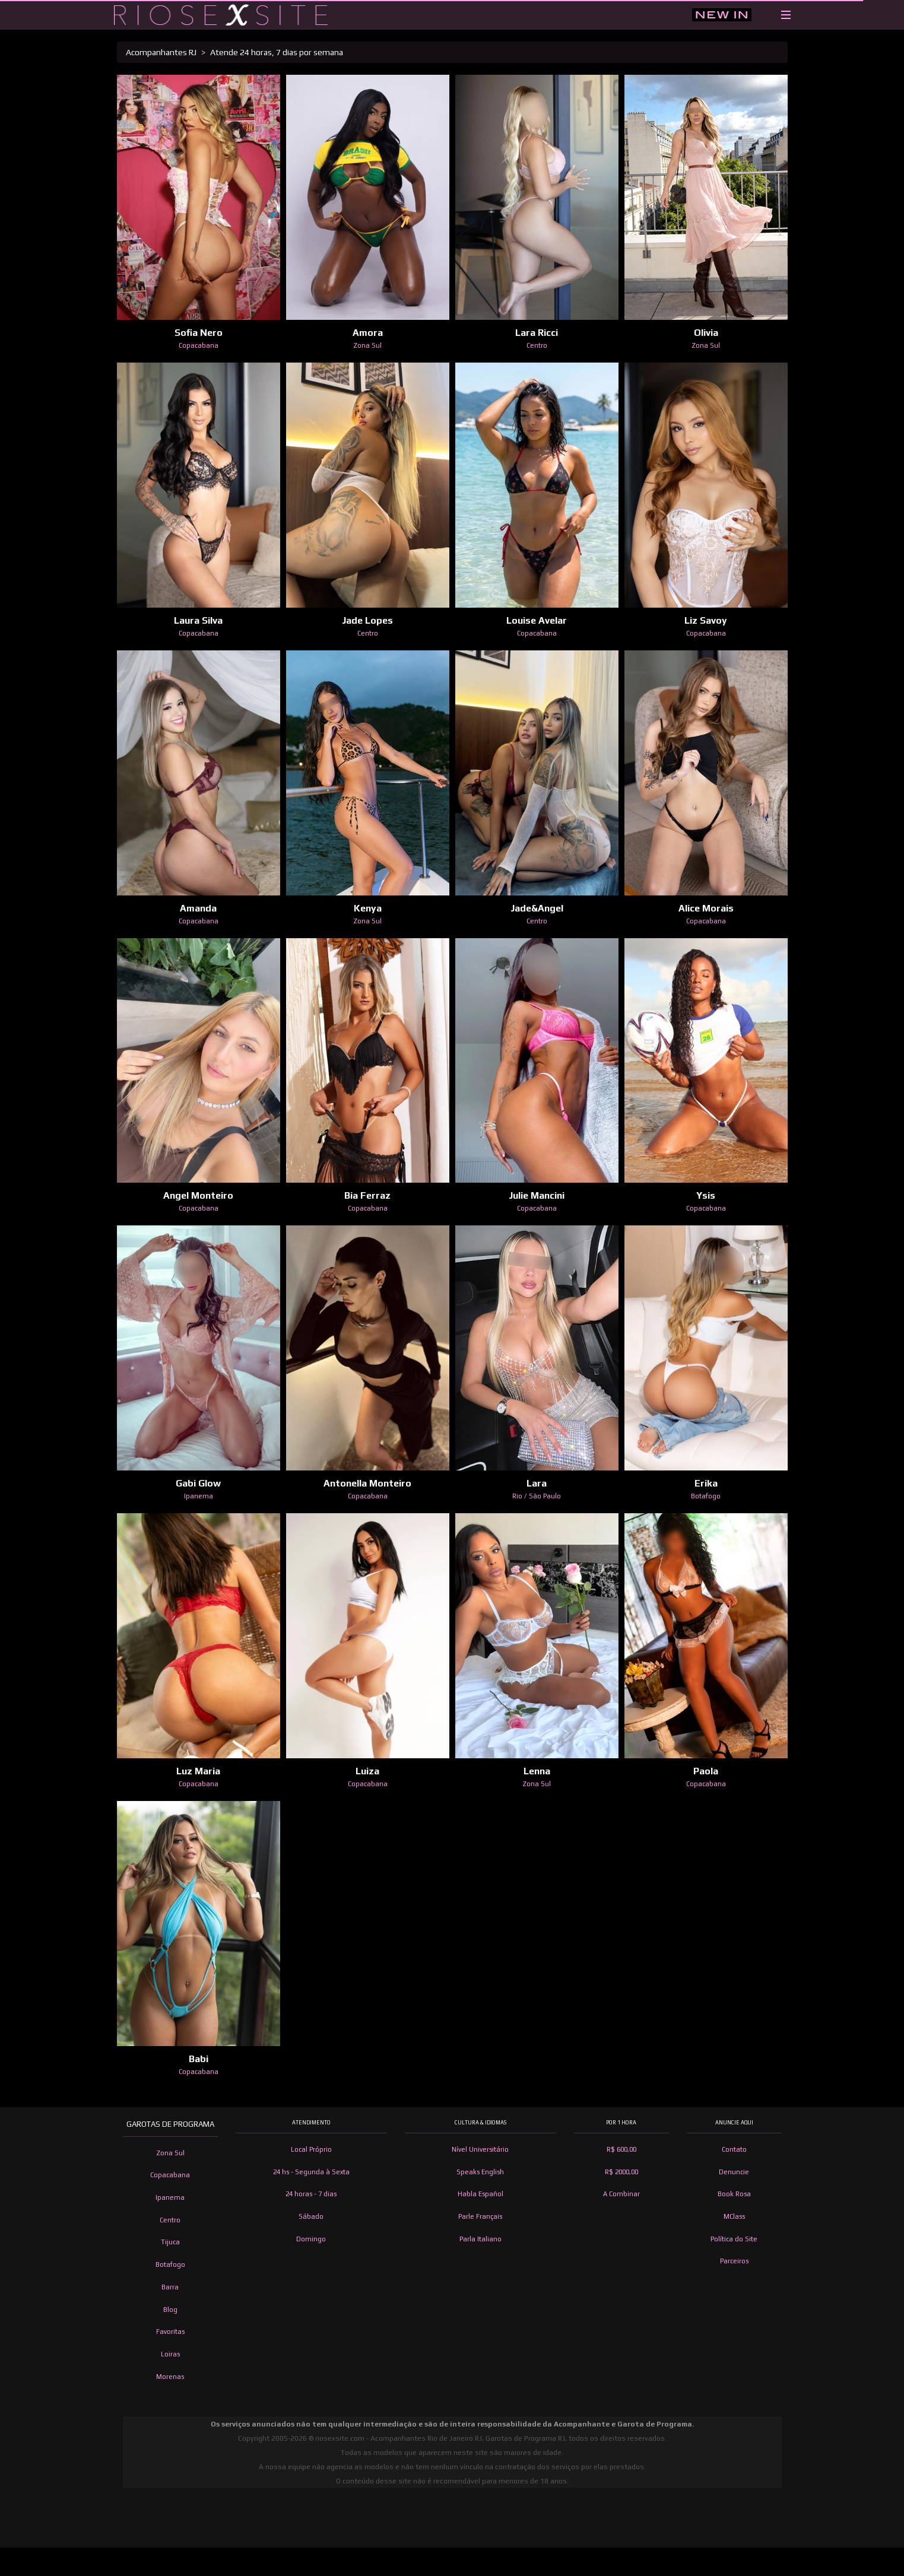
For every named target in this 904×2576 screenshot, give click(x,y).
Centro (170, 2220)
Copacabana (170, 2174)
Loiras (170, 2354)
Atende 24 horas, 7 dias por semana (276, 52)
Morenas (170, 2376)
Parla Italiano (480, 2239)
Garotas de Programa (170, 2124)
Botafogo (170, 2264)
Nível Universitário (480, 2149)
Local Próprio (311, 2149)
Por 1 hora (621, 2123)
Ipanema (170, 2197)
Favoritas (170, 2331)
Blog (170, 2309)
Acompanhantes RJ (161, 52)
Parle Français (480, 2216)
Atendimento (311, 2123)
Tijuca (170, 2241)
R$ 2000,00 (621, 2171)
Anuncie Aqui (734, 2123)
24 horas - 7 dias (311, 2193)
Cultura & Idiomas (480, 2123)
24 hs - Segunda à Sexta (311, 2171)
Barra (170, 2287)
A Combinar (621, 2193)
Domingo (311, 2239)
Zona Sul (170, 2152)
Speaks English (480, 2171)
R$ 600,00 (621, 2149)
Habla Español (480, 2193)
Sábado (311, 2216)
